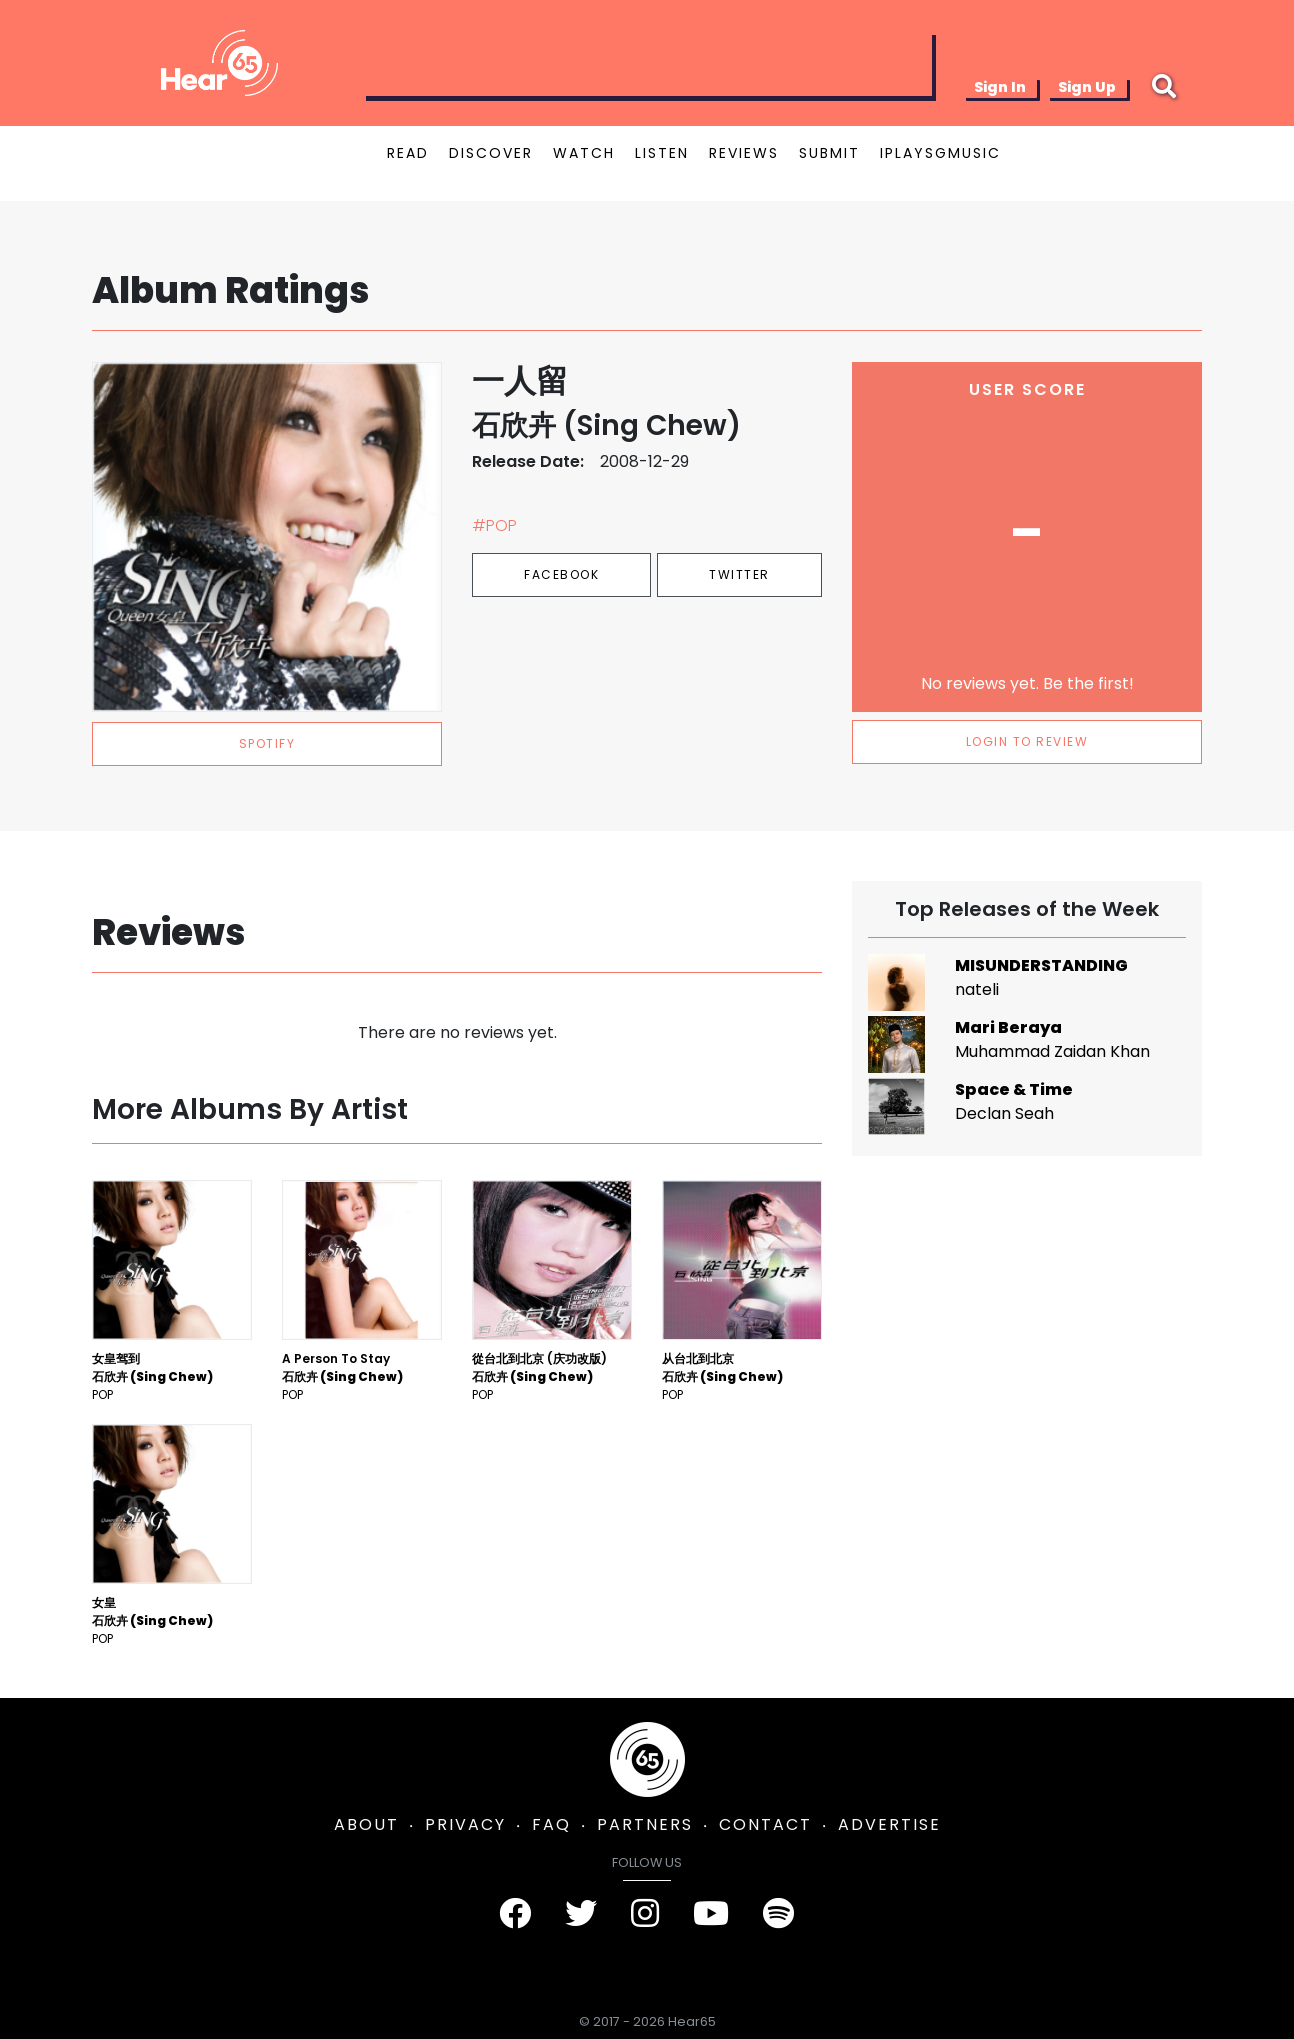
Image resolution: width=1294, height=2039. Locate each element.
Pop (102, 1394)
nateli (977, 989)
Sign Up (1087, 87)
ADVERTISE (889, 1824)
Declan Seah (1004, 1113)
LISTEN (662, 153)
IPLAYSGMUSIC (940, 153)
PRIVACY (465, 1824)
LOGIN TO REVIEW (1027, 741)
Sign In (1000, 87)
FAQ (551, 1824)
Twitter (739, 574)
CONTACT (765, 1824)
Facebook (561, 574)
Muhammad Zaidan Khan (1052, 1051)
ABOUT (366, 1824)
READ (408, 153)
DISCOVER (491, 153)
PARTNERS (645, 1824)
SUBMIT (829, 153)
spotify (267, 743)
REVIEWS (744, 153)
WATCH (584, 153)
